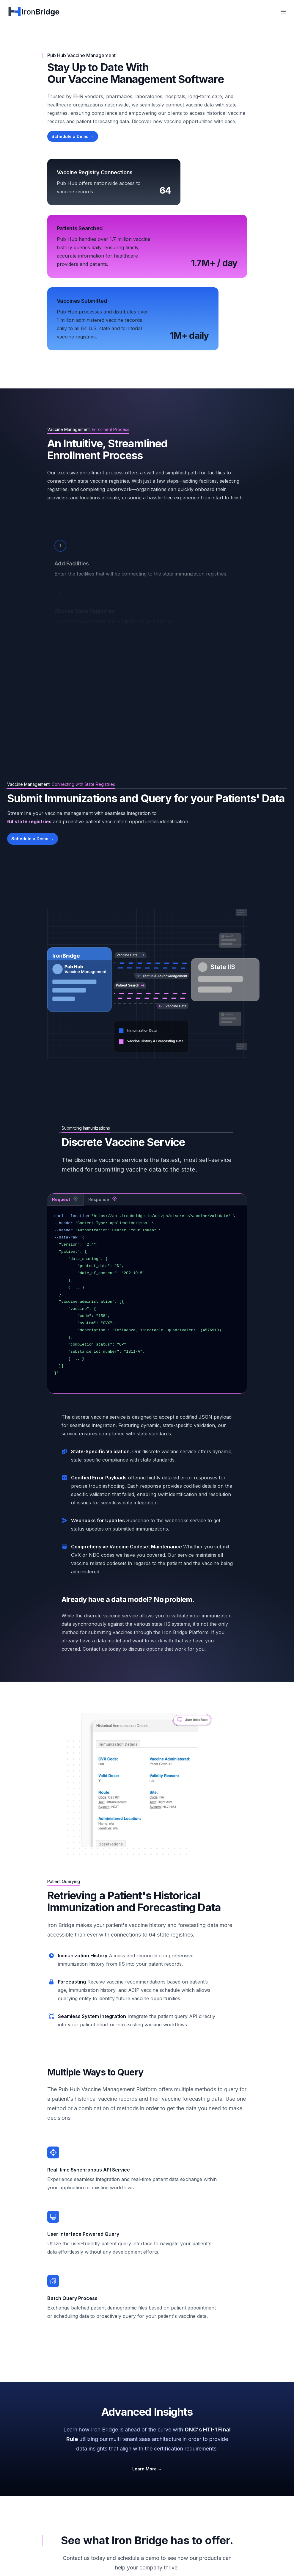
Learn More (147, 2468)
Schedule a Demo (72, 136)
